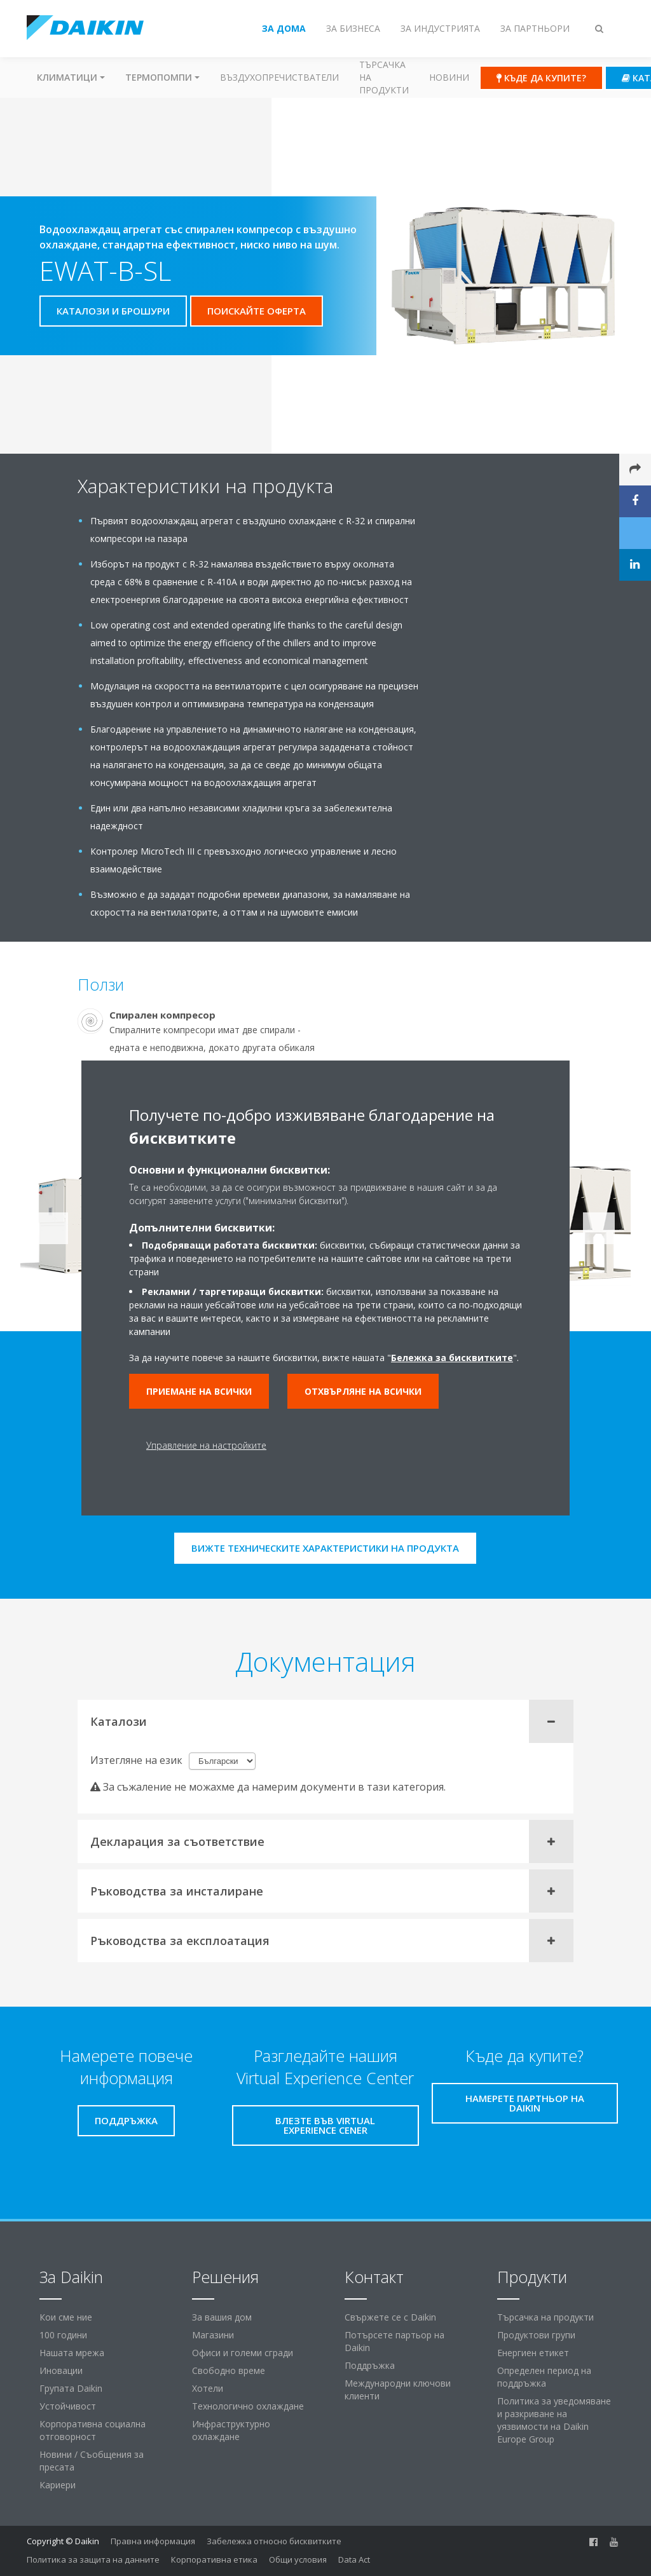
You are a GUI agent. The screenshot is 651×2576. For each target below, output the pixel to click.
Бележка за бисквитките (452, 1358)
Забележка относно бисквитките (274, 2541)
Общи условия (298, 2559)
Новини (449, 77)
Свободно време (228, 2370)
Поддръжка (370, 2365)
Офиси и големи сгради (242, 2353)
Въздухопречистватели (279, 77)
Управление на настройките (206, 1445)
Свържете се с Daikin (390, 2317)
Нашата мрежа (71, 2353)
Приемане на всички (199, 1391)
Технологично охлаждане (248, 2406)
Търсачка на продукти (384, 77)
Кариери (57, 2485)
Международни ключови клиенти (398, 2389)
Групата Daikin (70, 2388)
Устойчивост (67, 2406)
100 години (63, 2335)
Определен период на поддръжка (544, 2376)
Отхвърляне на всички (363, 1391)
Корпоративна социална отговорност (92, 2430)
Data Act (354, 2559)
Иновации (61, 2370)
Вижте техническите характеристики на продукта (325, 1548)
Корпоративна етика (214, 2559)
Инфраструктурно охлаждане (231, 2430)
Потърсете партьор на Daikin (394, 2341)
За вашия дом (222, 2317)
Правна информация (153, 2541)
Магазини (213, 2335)
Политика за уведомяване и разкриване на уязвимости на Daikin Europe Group (554, 2420)
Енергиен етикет (533, 2353)
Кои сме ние (65, 2317)
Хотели (207, 2388)
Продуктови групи (536, 2335)
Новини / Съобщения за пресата (91, 2460)
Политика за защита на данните (93, 2559)
